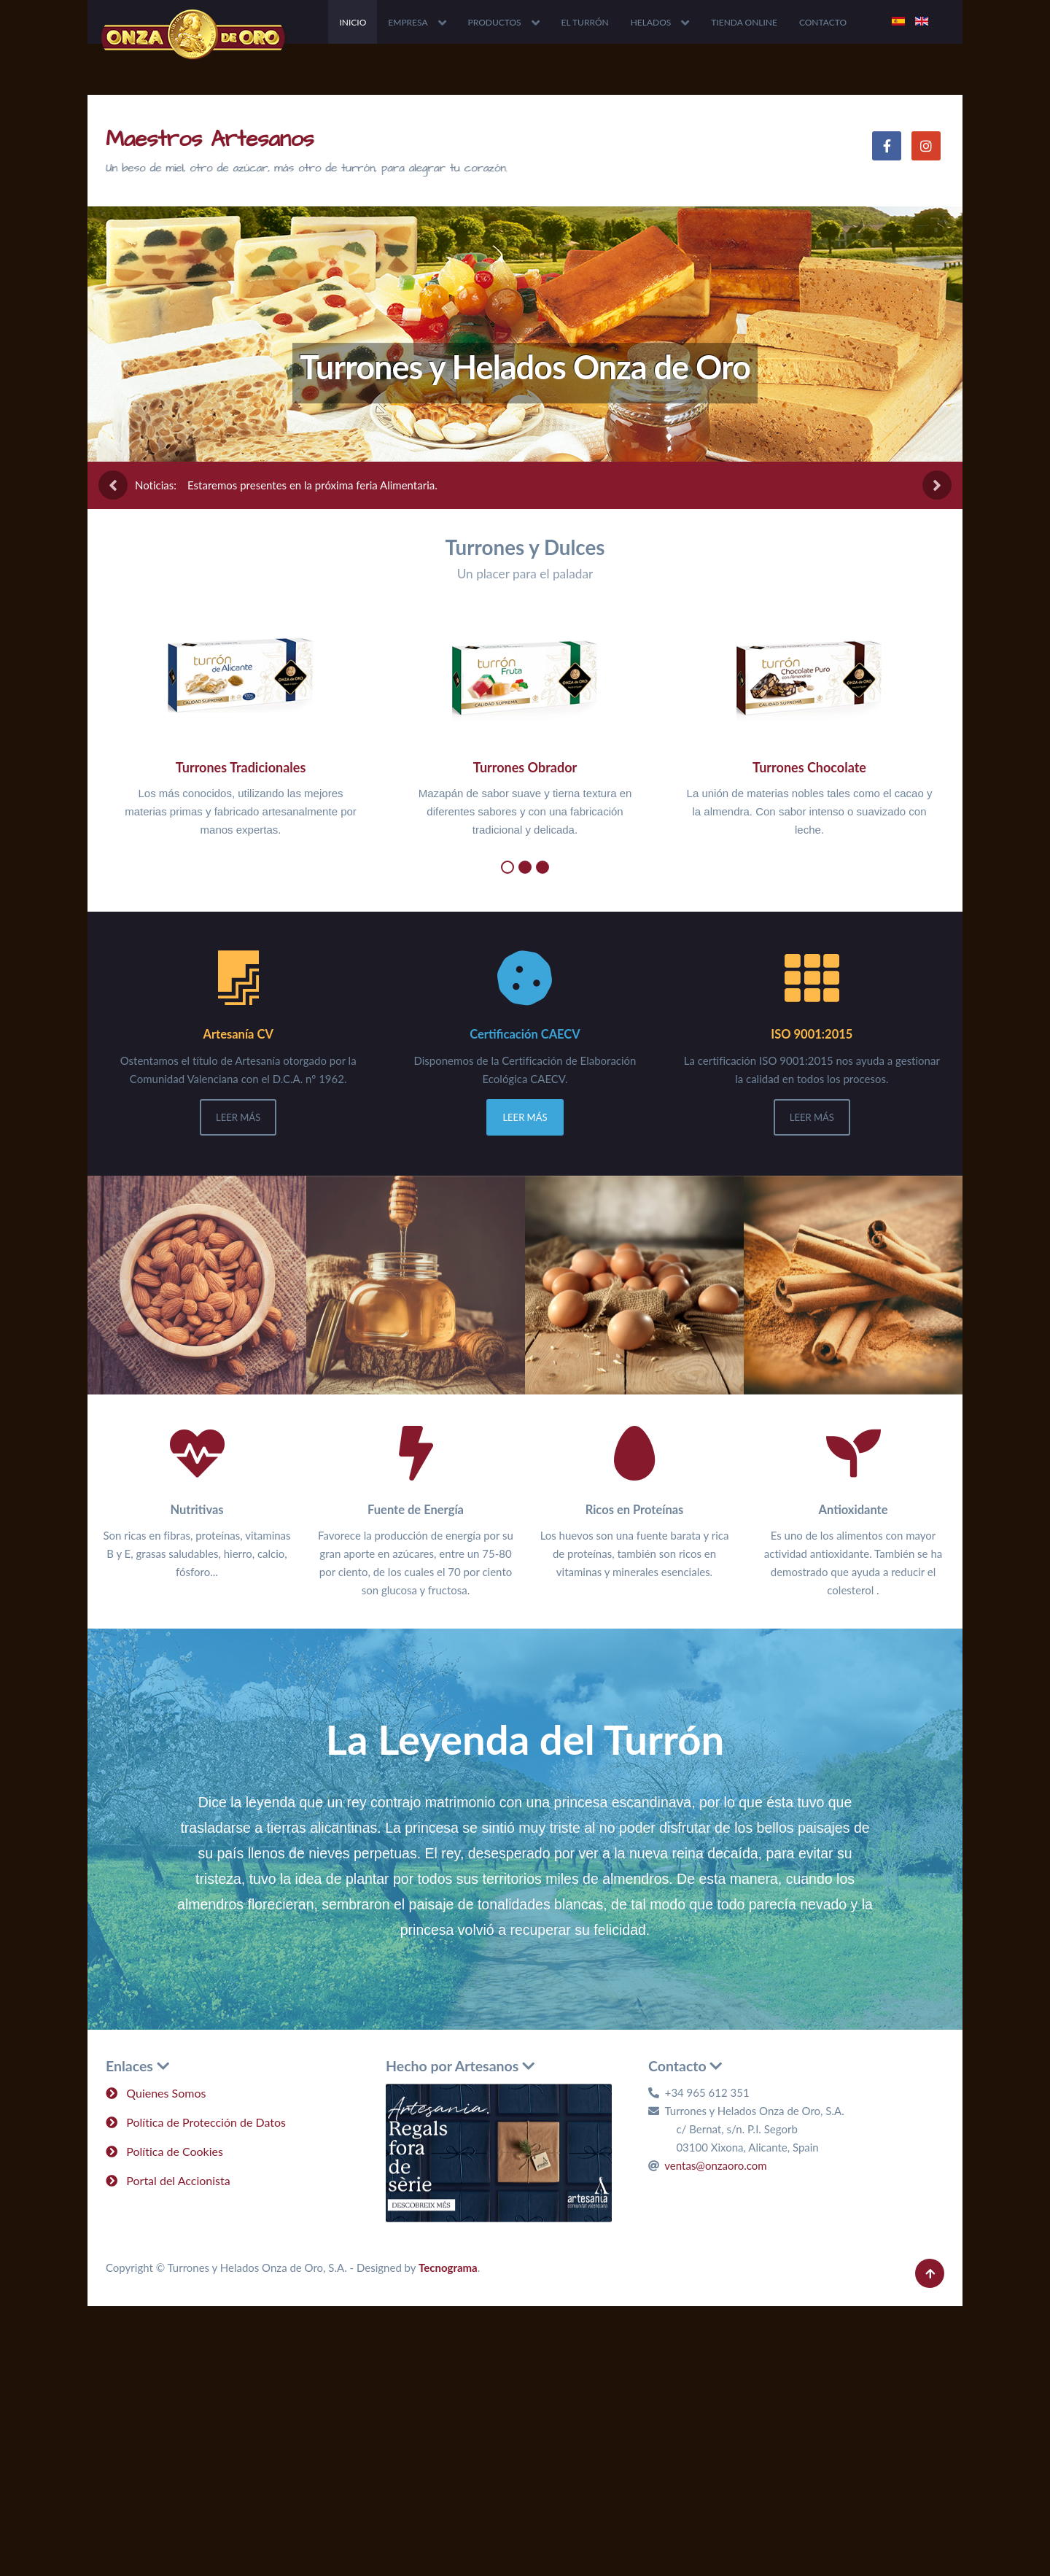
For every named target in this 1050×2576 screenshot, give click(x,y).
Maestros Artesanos (210, 139)
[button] (507, 867)
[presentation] (113, 485)
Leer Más (238, 1117)
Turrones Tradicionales (241, 767)
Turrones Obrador (525, 767)
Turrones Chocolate (809, 767)
